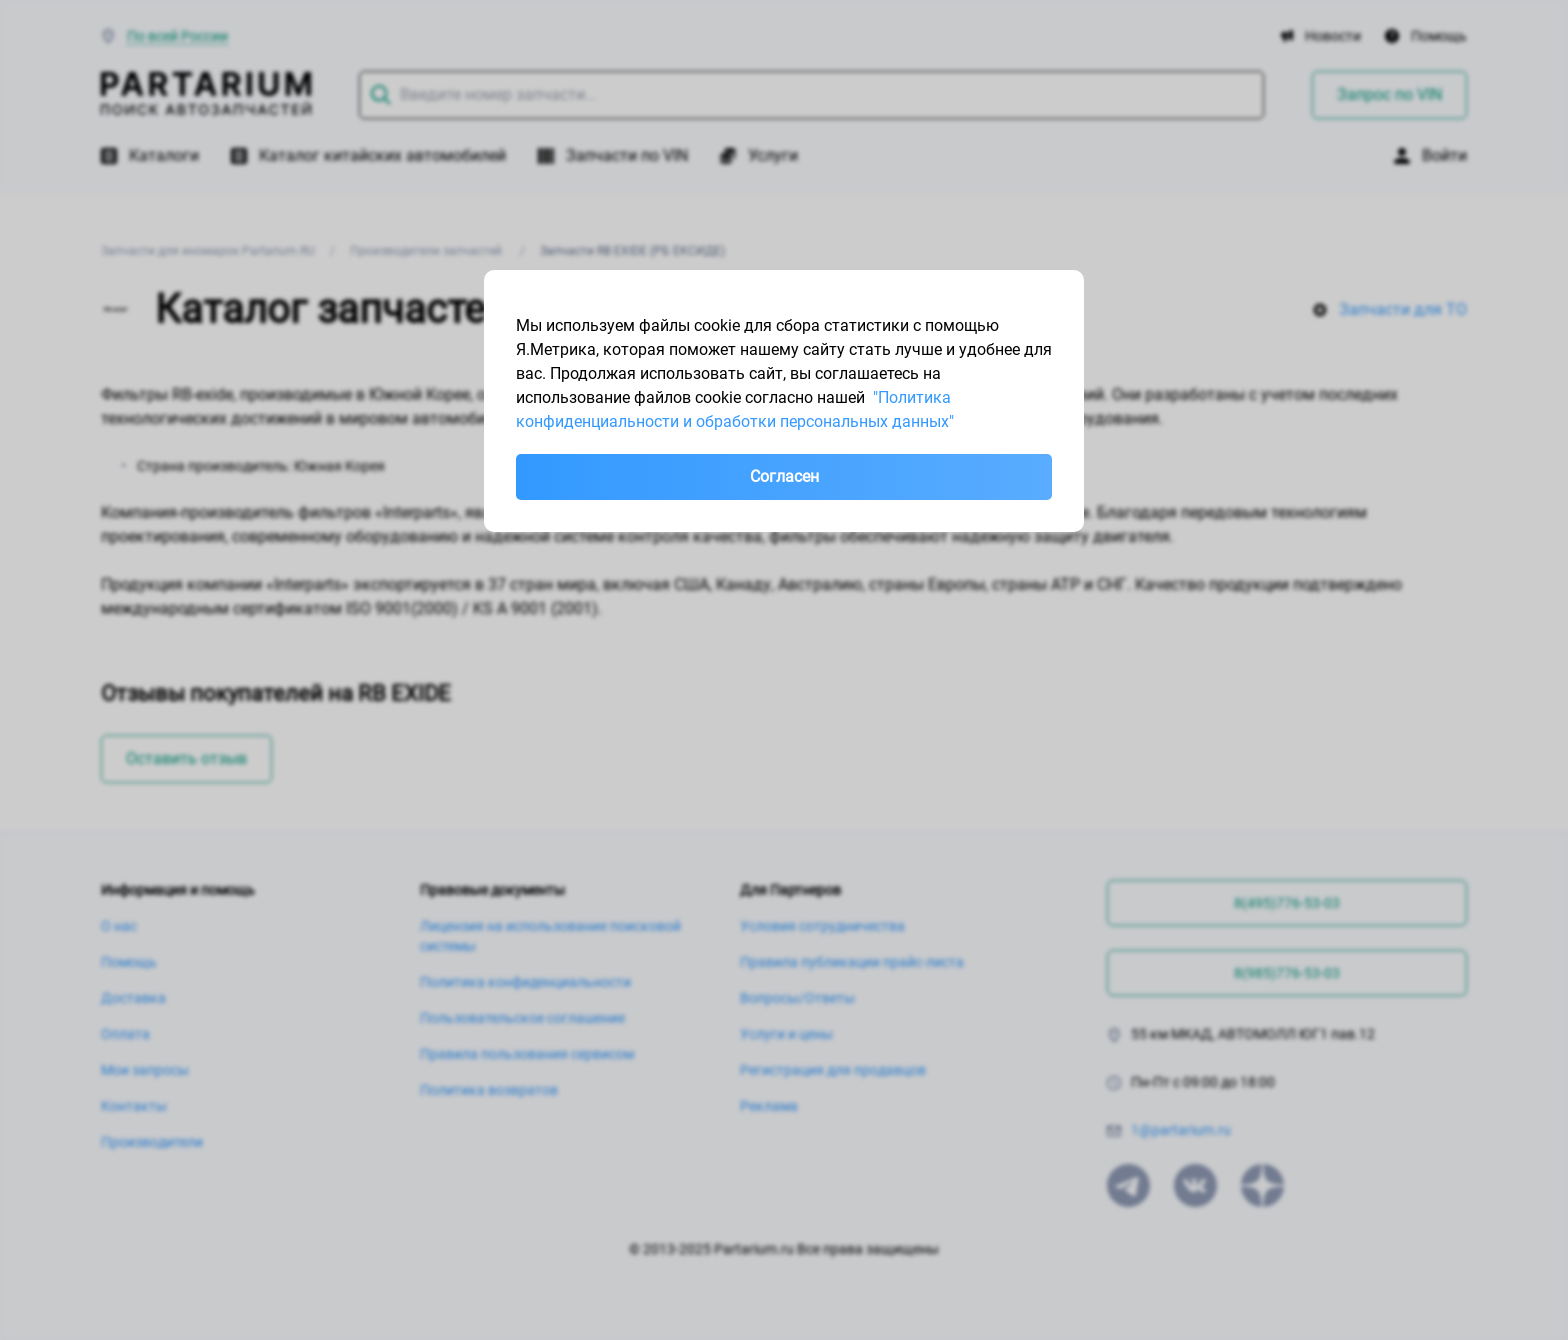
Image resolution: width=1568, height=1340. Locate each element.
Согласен (784, 476)
